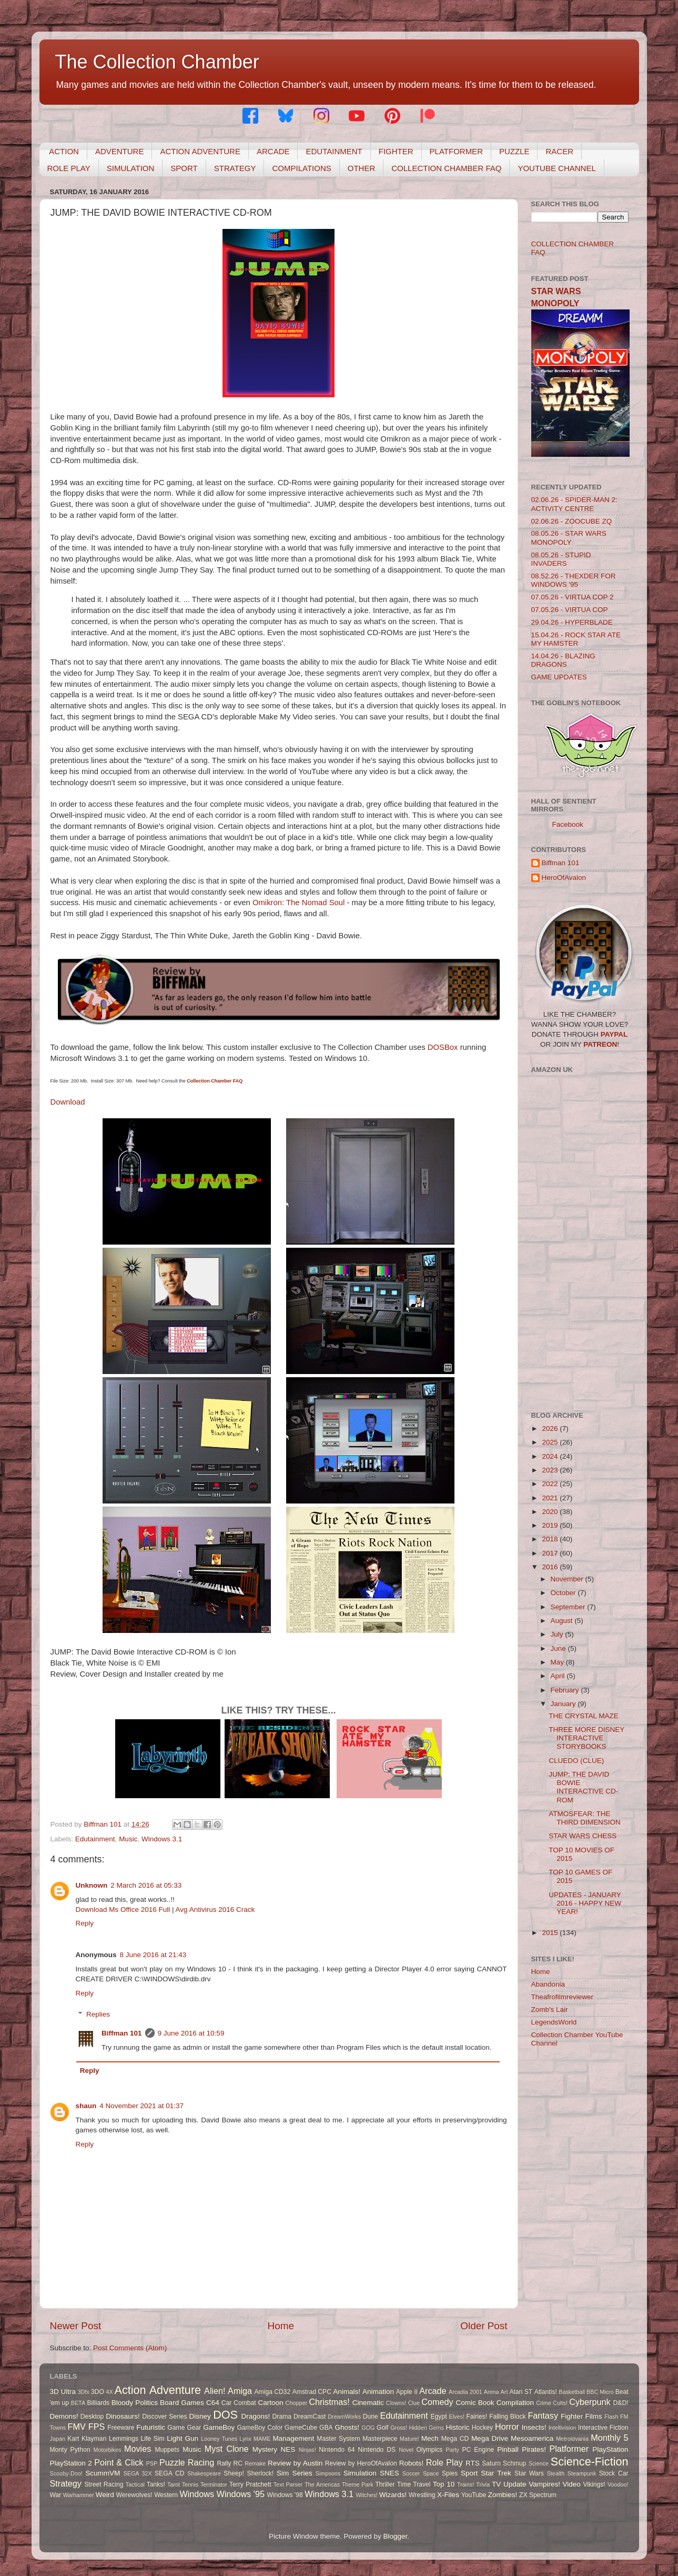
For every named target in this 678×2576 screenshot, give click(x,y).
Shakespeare (204, 2473)
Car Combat (238, 2403)
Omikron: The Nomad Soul (298, 902)
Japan (57, 2438)
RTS (473, 2463)
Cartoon (270, 2403)
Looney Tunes (219, 2438)
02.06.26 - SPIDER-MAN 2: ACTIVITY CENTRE (574, 504)
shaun (86, 2106)
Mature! (409, 2438)
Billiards (98, 2403)
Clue (414, 2403)
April (559, 1676)
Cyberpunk (589, 2402)
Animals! (346, 2391)
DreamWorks (344, 2416)
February (566, 1690)
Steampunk (582, 2473)
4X (109, 2392)
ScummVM (102, 2473)
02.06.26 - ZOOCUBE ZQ (571, 521)
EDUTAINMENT (334, 151)
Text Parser (288, 2484)
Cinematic (368, 2403)
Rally (224, 2463)
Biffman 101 (122, 2033)
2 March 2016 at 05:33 (145, 1885)
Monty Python (70, 2449)
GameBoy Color (259, 2427)
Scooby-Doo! (66, 2473)
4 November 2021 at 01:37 (141, 2106)
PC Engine (478, 2449)
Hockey (482, 2427)
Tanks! (156, 2484)
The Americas (322, 2484)
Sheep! (234, 2473)
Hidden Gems (426, 2427)
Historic (457, 2427)
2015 (551, 1933)
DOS (225, 2414)
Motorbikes (108, 2450)
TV (496, 2484)
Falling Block (507, 2416)
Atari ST (520, 2391)
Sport (469, 2473)
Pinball (508, 2449)
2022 (551, 1484)
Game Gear (184, 2427)
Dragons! (255, 2416)
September (569, 1607)
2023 (551, 1470)
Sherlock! (260, 2473)
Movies (137, 2448)
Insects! (534, 2427)
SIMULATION (131, 168)
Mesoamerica (532, 2438)
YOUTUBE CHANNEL (556, 168)
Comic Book (475, 2403)
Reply (85, 1923)
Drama (281, 2416)
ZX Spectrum (537, 2495)
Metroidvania (572, 2438)
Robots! (411, 2463)
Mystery (264, 2449)
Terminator (213, 2484)
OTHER (362, 168)
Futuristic (150, 2427)
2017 (551, 1553)
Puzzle (172, 2462)
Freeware (120, 2427)
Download (67, 1102)
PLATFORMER (456, 151)
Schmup (515, 2463)
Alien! (215, 2390)
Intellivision (562, 2427)
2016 (551, 1567)
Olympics (430, 2449)
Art (504, 2392)
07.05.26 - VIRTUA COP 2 (572, 597)
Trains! (465, 2484)
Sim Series (294, 2473)
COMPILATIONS (301, 168)
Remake (255, 2463)
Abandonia (548, 1984)
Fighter (572, 2416)
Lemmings (123, 2438)
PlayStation (610, 2449)
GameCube (301, 2427)
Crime (543, 2403)
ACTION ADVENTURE (200, 151)
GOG (368, 2427)
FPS (96, 2426)
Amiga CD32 (273, 2391)
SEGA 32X (138, 2473)
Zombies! (503, 2495)
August (563, 1621)
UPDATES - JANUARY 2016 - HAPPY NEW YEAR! (585, 1903)
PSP (152, 2463)
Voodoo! (618, 2484)
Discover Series (164, 2416)
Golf (382, 2427)
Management (294, 2438)
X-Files (448, 2495)
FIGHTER (396, 151)
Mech (430, 2438)
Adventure (175, 2390)
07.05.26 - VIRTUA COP (569, 610)
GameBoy (219, 2427)
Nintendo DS (377, 2449)
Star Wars (529, 2473)
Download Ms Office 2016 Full (123, 1909)
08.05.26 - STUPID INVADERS (561, 559)
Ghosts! (347, 2427)
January (564, 1704)
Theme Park (357, 2484)
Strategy (66, 2483)
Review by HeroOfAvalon (361, 2463)
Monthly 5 (609, 2437)
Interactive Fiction (603, 2427)
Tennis (190, 2484)
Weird (105, 2495)
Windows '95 (241, 2494)
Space (431, 2473)
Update (515, 2484)
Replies (98, 2014)
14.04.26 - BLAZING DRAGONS (563, 660)
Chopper (296, 2403)
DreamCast (310, 2416)
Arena (491, 2392)
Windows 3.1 (161, 1839)
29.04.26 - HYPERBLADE (572, 622)
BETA (78, 2403)
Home (281, 2325)
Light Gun (182, 2438)
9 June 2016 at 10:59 (191, 2033)
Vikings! (594, 2484)
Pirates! (534, 2449)
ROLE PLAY (68, 168)
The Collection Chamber (157, 62)
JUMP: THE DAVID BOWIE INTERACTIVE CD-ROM (583, 1787)
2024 (551, 1456)
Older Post (483, 2325)
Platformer (569, 2448)
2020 (551, 1512)
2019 (551, 1525)
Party (452, 2450)
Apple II (407, 2391)
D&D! (621, 2403)
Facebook (567, 824)
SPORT (183, 168)
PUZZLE (514, 151)
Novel (406, 2450)
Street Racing (103, 2484)
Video (572, 2484)
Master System (338, 2438)
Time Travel (414, 2484)
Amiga (240, 2390)
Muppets (167, 2449)
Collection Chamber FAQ (214, 1081)
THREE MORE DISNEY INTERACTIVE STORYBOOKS (586, 1738)
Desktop (92, 2416)
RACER (559, 151)
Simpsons (328, 2473)
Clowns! (396, 2403)
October (564, 1593)
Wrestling (422, 2495)
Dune (370, 2416)
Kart (73, 2438)
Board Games (182, 2403)
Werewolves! (134, 2495)
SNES (389, 2473)
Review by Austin (295, 2463)
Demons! (64, 2416)
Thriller (384, 2484)
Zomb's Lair (549, 2009)
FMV (77, 2426)
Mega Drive (489, 2438)
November (568, 1579)
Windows (196, 2494)
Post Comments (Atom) (130, 2348)
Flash (611, 2416)
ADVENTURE (119, 151)
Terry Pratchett (250, 2484)
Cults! (560, 2403)
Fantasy (543, 2415)
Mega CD (455, 2438)
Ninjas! (307, 2450)
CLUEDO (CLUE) (576, 1761)
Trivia (483, 2484)
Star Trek (496, 2473)
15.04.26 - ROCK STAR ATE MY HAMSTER (576, 639)
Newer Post (76, 2325)
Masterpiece (379, 2438)
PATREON (600, 1044)
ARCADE (273, 151)
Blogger (395, 2536)
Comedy (437, 2402)
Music (128, 1839)
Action (130, 2390)
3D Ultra (63, 2391)
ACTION (64, 151)
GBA (326, 2427)
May (558, 1662)
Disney (200, 2416)
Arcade (432, 2390)
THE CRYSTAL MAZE (584, 1716)
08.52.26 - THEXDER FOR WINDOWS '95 (573, 580)
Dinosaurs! (123, 2416)
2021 (551, 1498)
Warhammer (78, 2495)
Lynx (245, 2438)
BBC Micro (600, 2392)
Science (539, 2463)
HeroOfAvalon (564, 877)
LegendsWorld (554, 2022)
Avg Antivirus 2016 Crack (215, 1909)
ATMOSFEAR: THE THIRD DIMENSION (585, 1818)
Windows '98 (284, 2495)
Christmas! (329, 2402)
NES (287, 2449)
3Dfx (83, 2392)
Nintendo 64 (337, 2449)
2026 (551, 1428)
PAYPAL (614, 1034)
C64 (212, 2403)
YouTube (474, 2495)
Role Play (444, 2462)
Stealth (556, 2473)
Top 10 (443, 2484)
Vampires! (544, 2484)
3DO (97, 2391)
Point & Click (118, 2462)
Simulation (360, 2473)
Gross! (398, 2427)
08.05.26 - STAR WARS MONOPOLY (568, 537)
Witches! (366, 2495)
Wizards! (393, 2495)
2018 (551, 1539)
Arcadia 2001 (465, 2392)
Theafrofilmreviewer (562, 1997)
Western (166, 2495)
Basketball (572, 2392)
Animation (378, 2391)
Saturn (491, 2463)
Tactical (135, 2484)
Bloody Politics (135, 2403)
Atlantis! (545, 2391)
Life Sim (153, 2438)
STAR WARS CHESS (582, 1836)
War (56, 2495)
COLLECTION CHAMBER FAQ (446, 168)
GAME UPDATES (559, 677)
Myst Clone (227, 2448)
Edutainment (95, 1839)
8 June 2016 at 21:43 (153, 1955)
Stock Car (614, 2473)
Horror (507, 2426)
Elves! (456, 2416)
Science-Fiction (590, 2461)
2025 (551, 1442)
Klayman (94, 2438)
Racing (201, 2462)
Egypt (439, 2416)
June (559, 1648)
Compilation (515, 2403)
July (558, 1634)
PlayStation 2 (71, 2463)
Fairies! (476, 2416)
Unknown (92, 1885)
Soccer (411, 2473)
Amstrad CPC (311, 2391)
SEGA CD (169, 2473)
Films (593, 2416)
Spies (450, 2473)
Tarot (173, 2484)
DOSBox (444, 1047)
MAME (262, 2438)
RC (238, 2463)
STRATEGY (235, 168)
